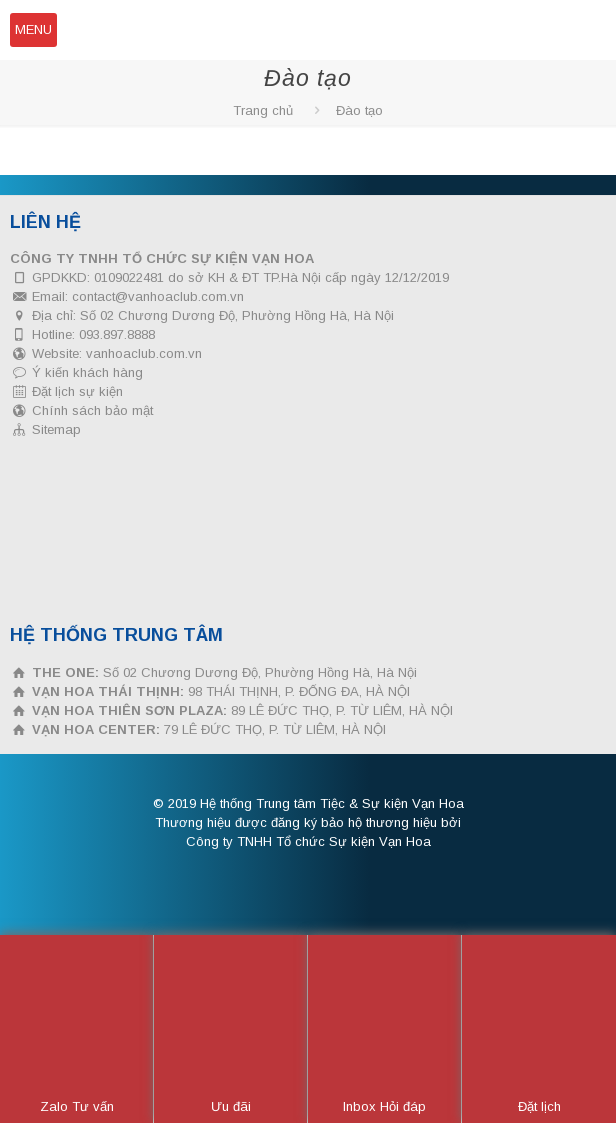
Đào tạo (359, 110)
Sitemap (56, 429)
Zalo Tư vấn (77, 1029)
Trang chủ (263, 110)
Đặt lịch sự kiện (77, 391)
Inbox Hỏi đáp (384, 1029)
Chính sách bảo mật (92, 410)
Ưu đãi (231, 1029)
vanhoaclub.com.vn (144, 353)
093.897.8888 (117, 334)
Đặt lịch (539, 1029)
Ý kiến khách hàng (87, 372)
